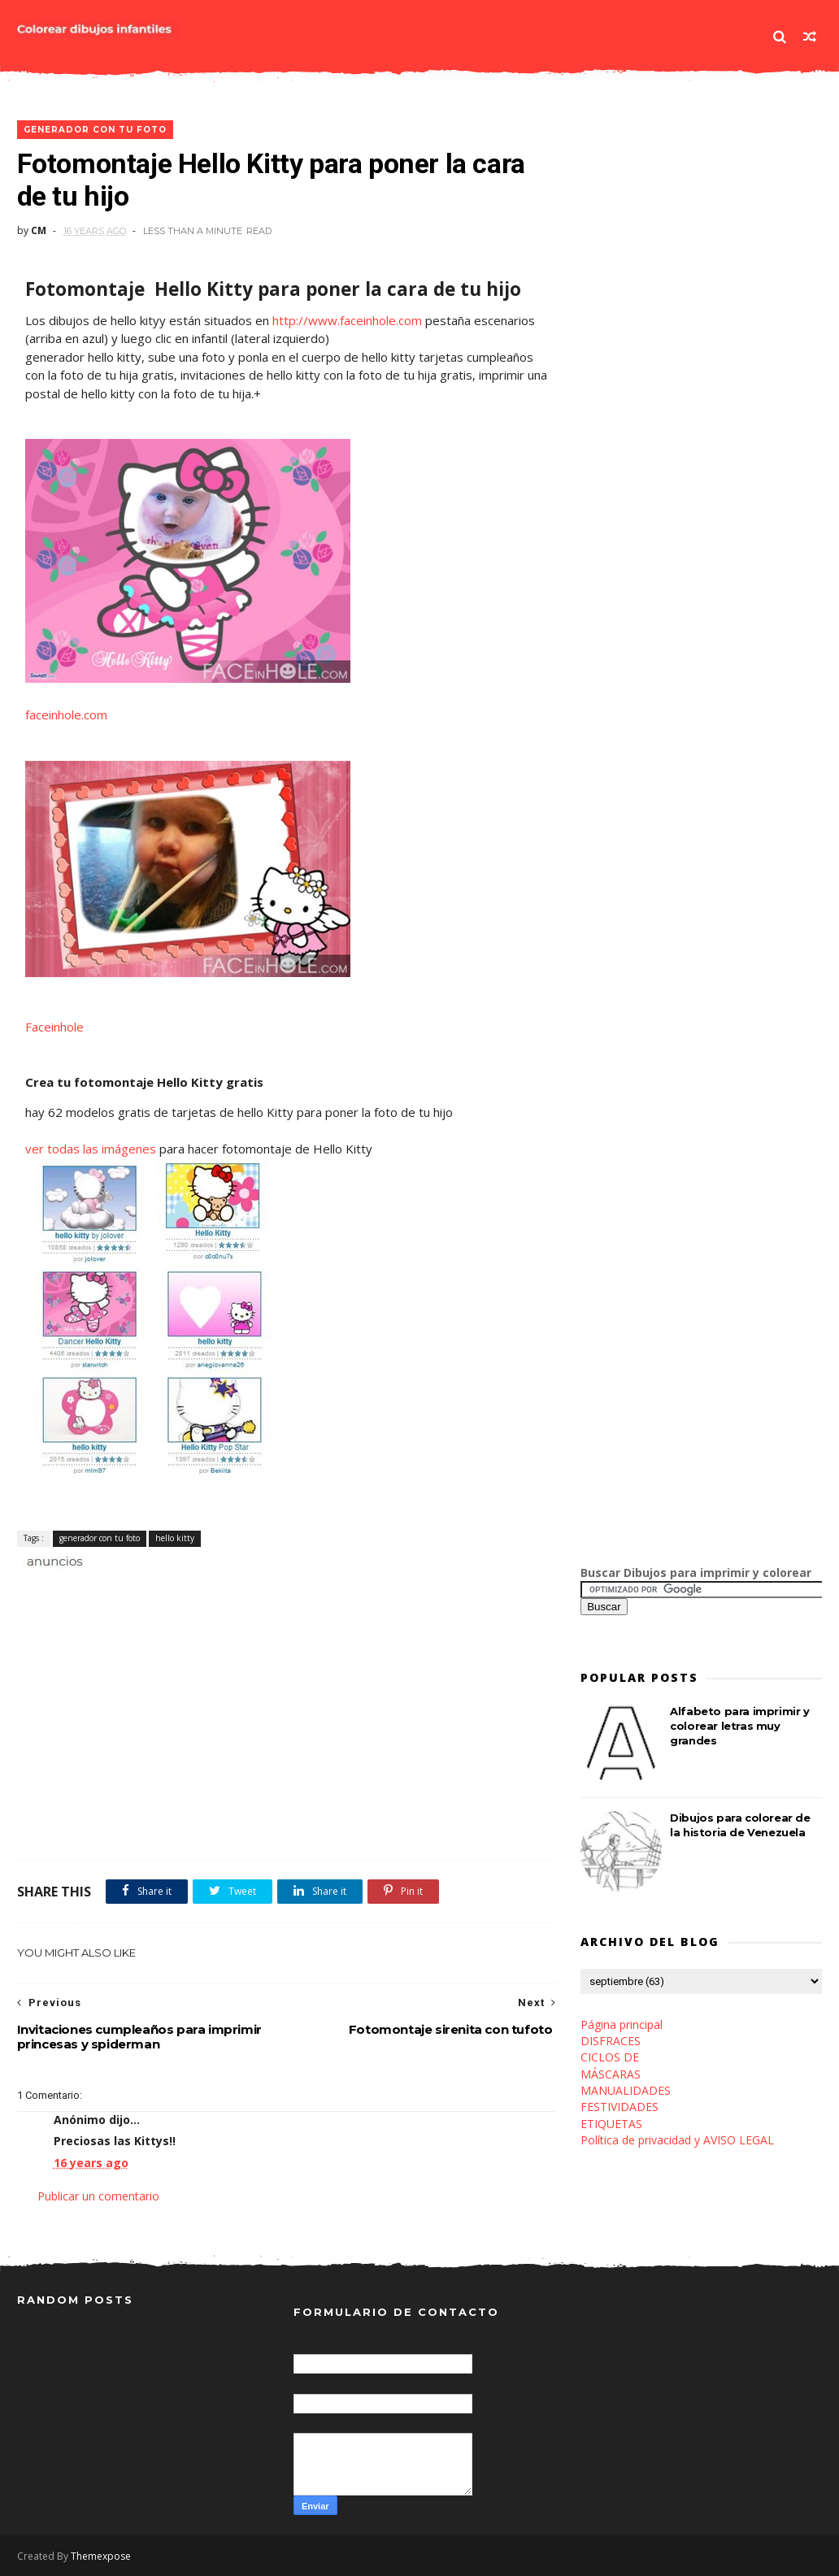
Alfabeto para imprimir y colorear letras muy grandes (739, 1726)
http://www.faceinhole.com (347, 320)
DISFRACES (610, 2040)
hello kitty (174, 1538)
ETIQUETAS (611, 2123)
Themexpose (101, 2556)
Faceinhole (54, 1027)
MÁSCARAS (610, 2074)
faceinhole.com (66, 714)
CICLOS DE (609, 2057)
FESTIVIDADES (619, 2106)
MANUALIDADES (625, 2090)
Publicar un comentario (98, 2196)
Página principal (621, 2024)
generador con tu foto (95, 129)
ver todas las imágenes (92, 1148)
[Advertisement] (207, 1589)
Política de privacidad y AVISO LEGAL (677, 2140)
